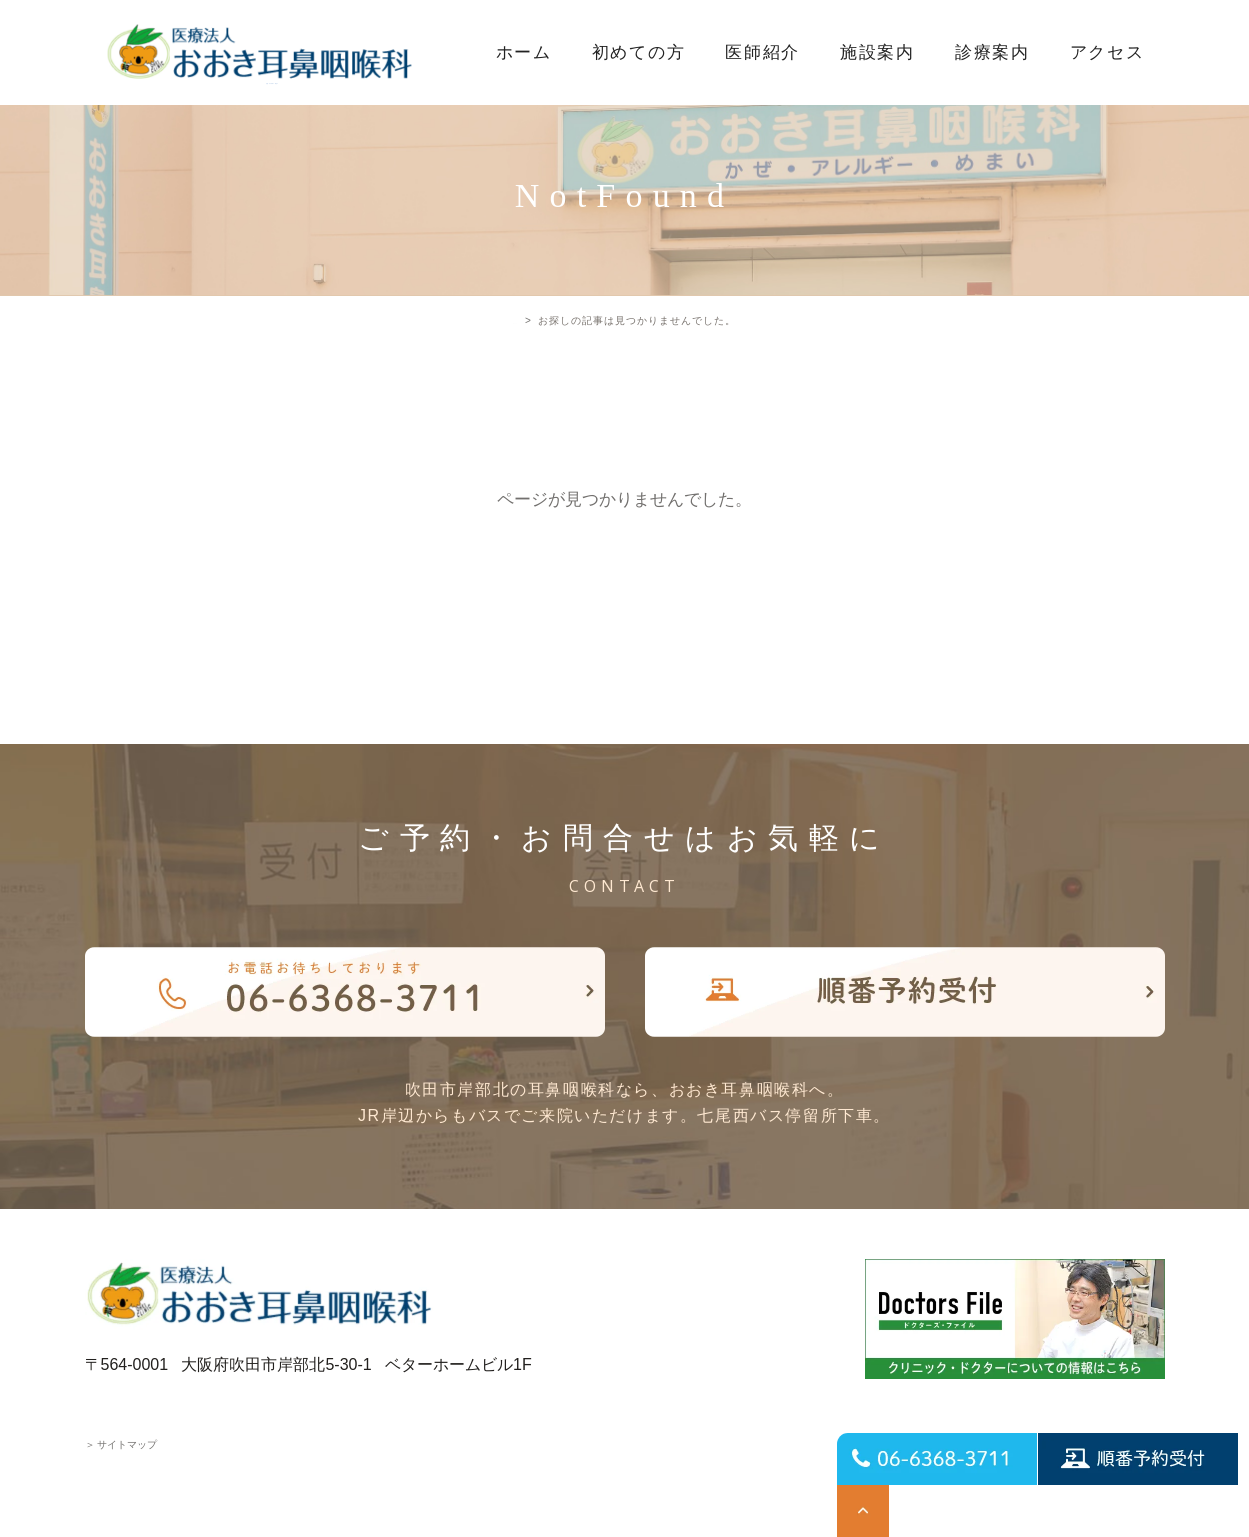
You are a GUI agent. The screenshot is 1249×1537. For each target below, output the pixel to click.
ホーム (524, 52)
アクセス (1107, 52)
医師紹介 (762, 52)
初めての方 (639, 52)
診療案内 (992, 52)
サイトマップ (121, 1444)
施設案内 (877, 52)
